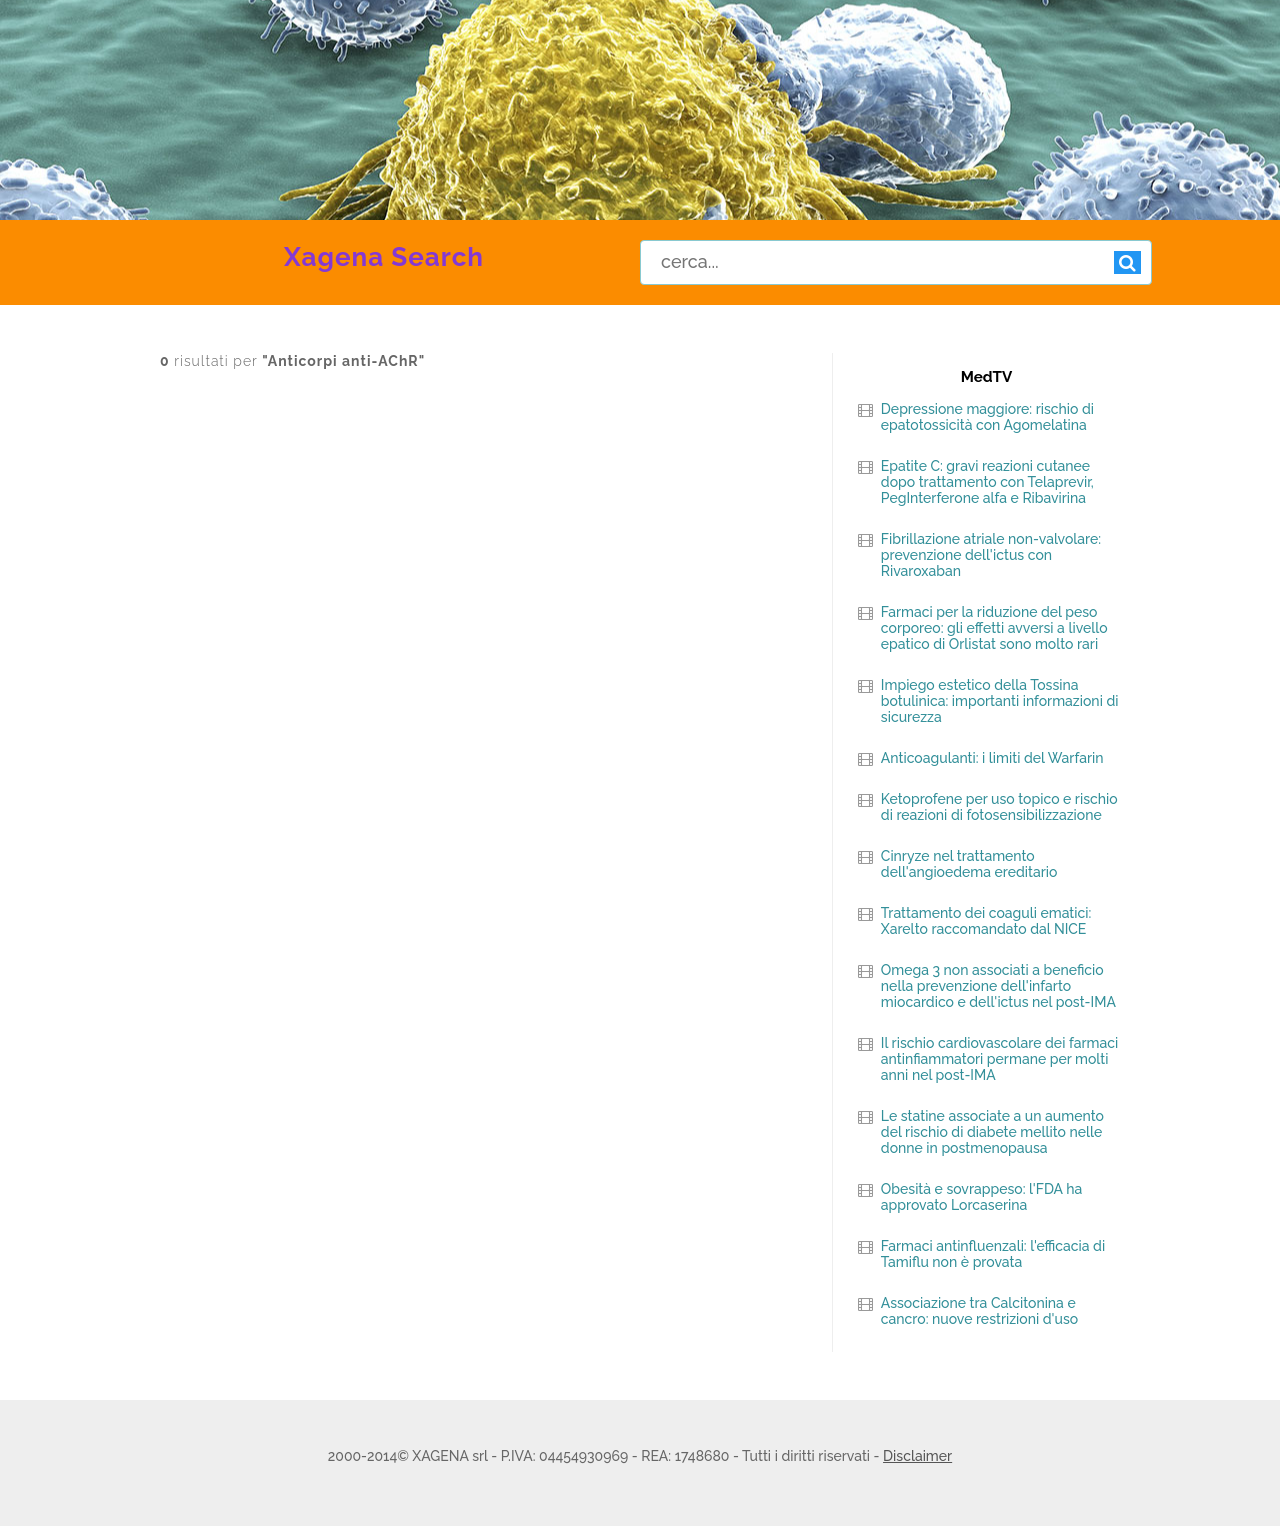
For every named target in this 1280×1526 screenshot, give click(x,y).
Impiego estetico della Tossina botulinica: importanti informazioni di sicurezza (1000, 701)
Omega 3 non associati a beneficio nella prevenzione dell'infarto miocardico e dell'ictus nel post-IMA (998, 986)
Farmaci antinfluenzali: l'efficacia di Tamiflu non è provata (993, 1254)
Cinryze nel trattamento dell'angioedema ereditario (969, 864)
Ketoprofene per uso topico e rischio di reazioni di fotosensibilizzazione (999, 807)
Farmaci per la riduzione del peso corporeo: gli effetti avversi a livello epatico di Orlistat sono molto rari (994, 628)
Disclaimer (917, 1456)
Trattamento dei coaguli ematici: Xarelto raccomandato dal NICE (986, 921)
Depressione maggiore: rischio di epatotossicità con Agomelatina (987, 417)
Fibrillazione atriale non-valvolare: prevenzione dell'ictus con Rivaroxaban (991, 555)
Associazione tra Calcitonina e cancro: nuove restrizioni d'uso (979, 1311)
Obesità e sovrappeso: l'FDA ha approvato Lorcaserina (981, 1197)
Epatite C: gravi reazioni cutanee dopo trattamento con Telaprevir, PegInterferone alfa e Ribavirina (987, 482)
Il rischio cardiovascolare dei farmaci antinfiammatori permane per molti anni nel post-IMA (999, 1059)
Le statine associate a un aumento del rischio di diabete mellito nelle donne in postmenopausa (992, 1132)
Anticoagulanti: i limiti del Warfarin (992, 758)
